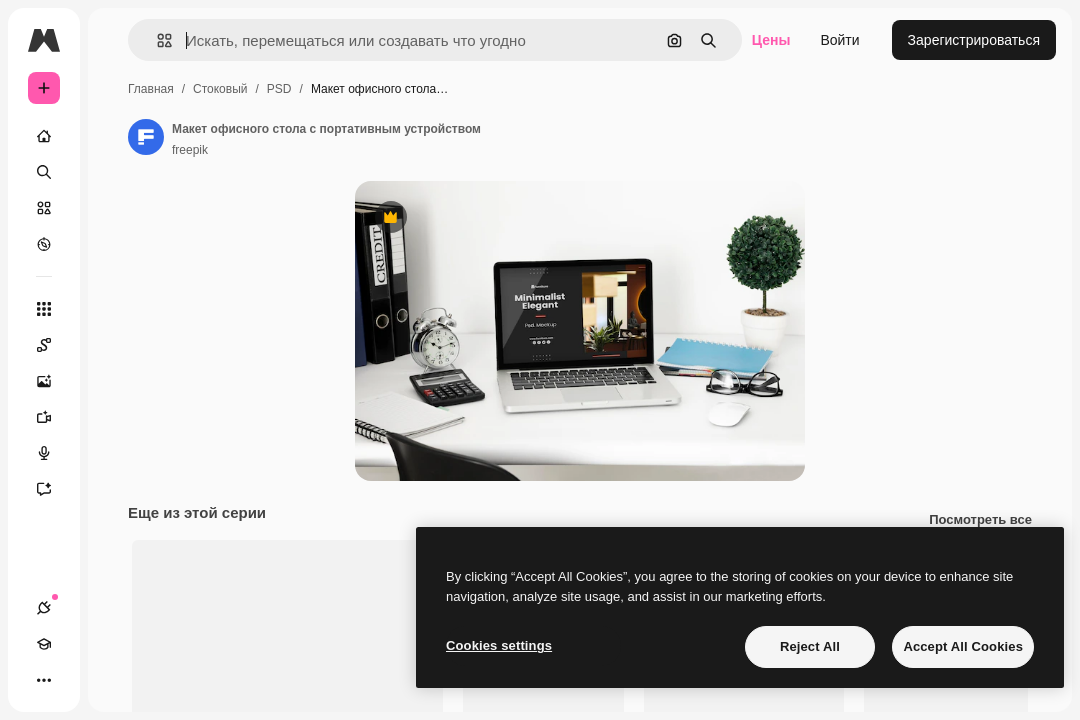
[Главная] (44, 136)
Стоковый (220, 89)
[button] (156, 40)
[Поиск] (44, 172)
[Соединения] (44, 608)
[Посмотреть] (44, 244)
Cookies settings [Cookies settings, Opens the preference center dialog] (499, 645)
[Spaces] (54, 345)
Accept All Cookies (963, 646)
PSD (279, 89)
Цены (771, 40)
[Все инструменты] (44, 309)
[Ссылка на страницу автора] (146, 137)
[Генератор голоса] (54, 453)
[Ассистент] (54, 489)
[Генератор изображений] (54, 381)
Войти (839, 40)
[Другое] (44, 680)
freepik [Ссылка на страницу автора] (190, 150)
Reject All (810, 646)
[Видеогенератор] (54, 417)
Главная (151, 89)
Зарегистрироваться (974, 40)
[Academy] (44, 644)
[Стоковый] (44, 208)
